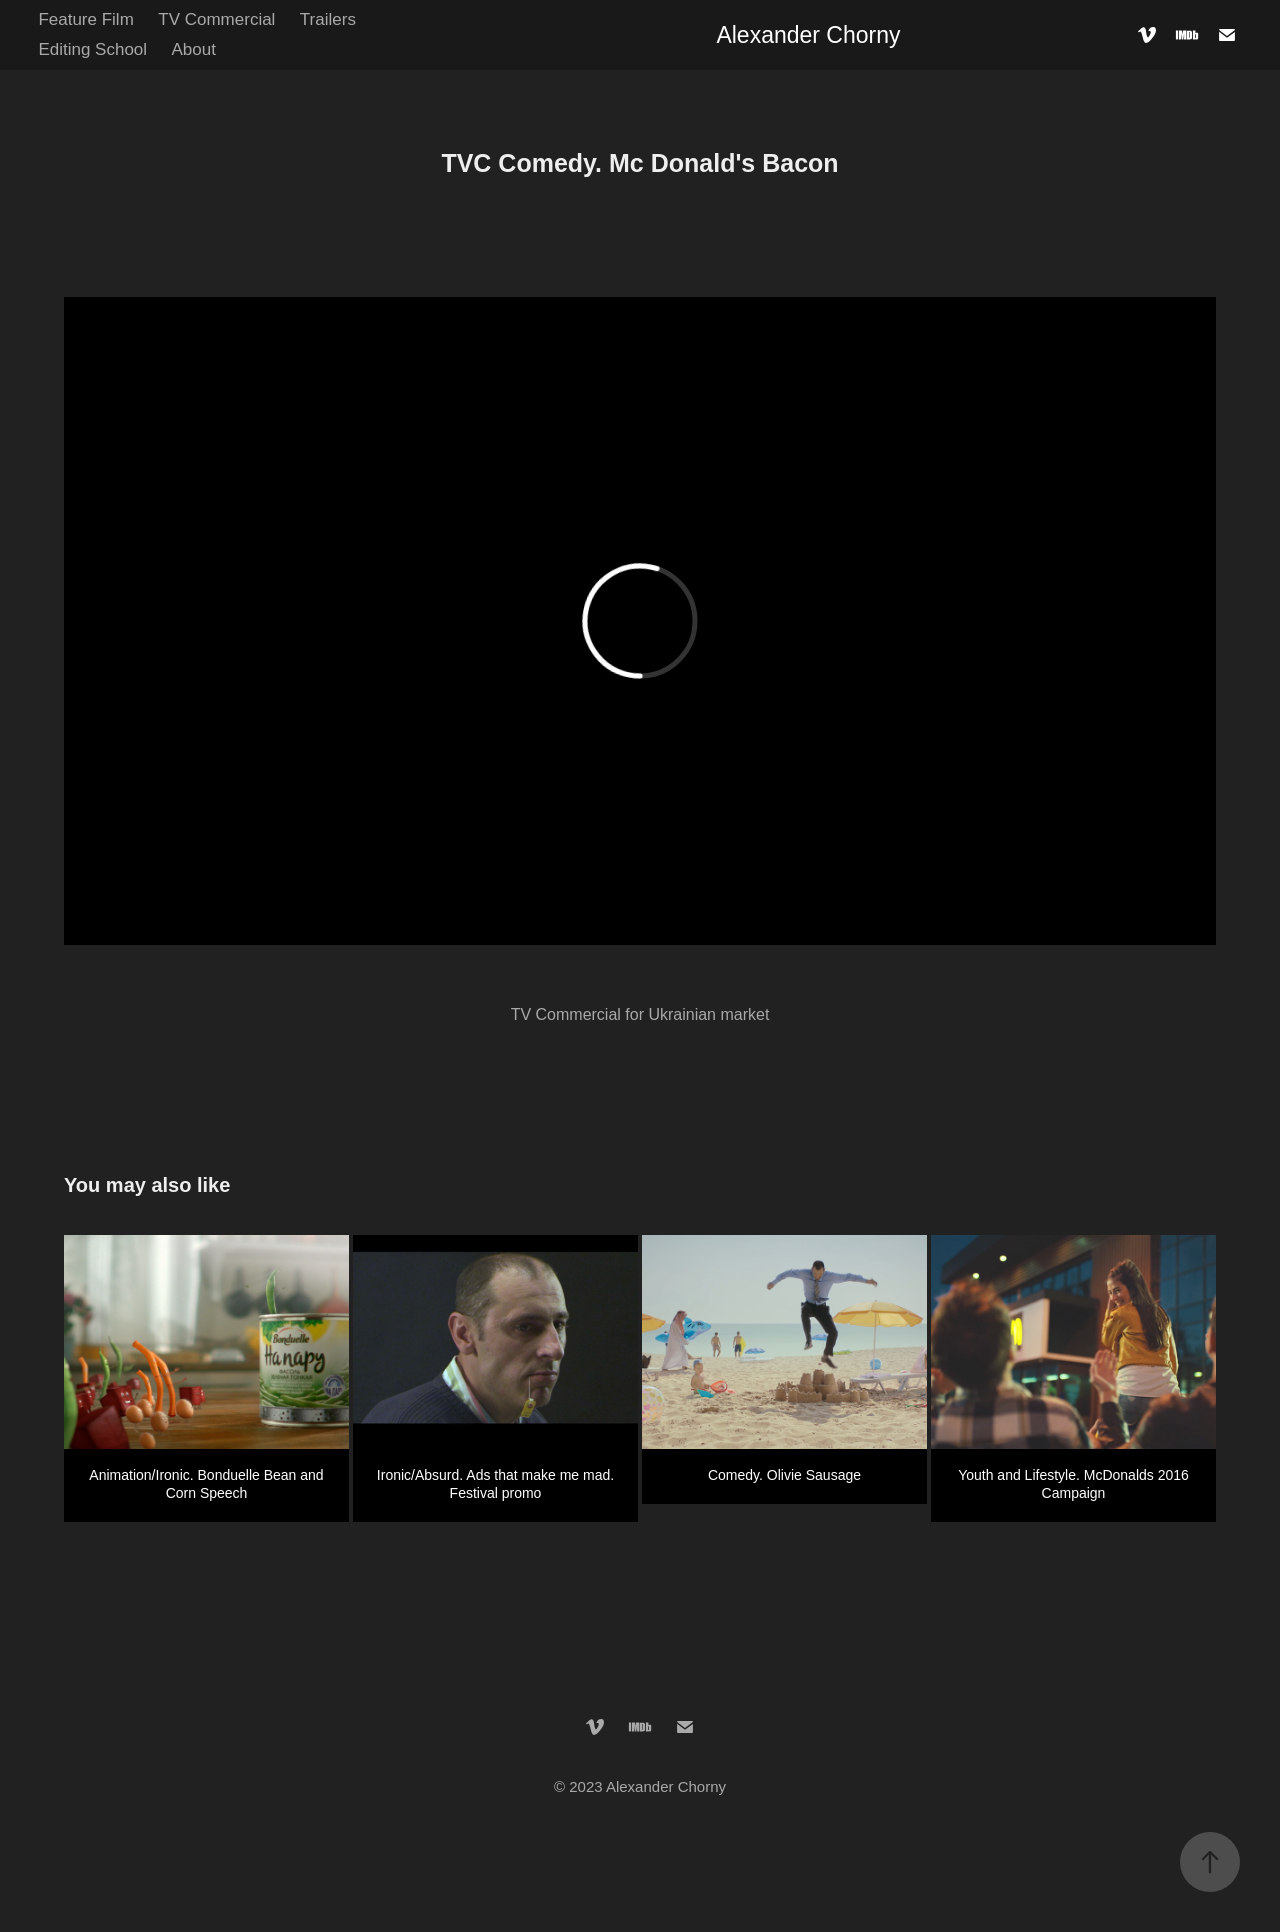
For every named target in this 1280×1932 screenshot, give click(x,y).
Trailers (328, 19)
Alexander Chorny (808, 35)
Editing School (92, 49)
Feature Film (85, 19)
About (194, 49)
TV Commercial (216, 19)
